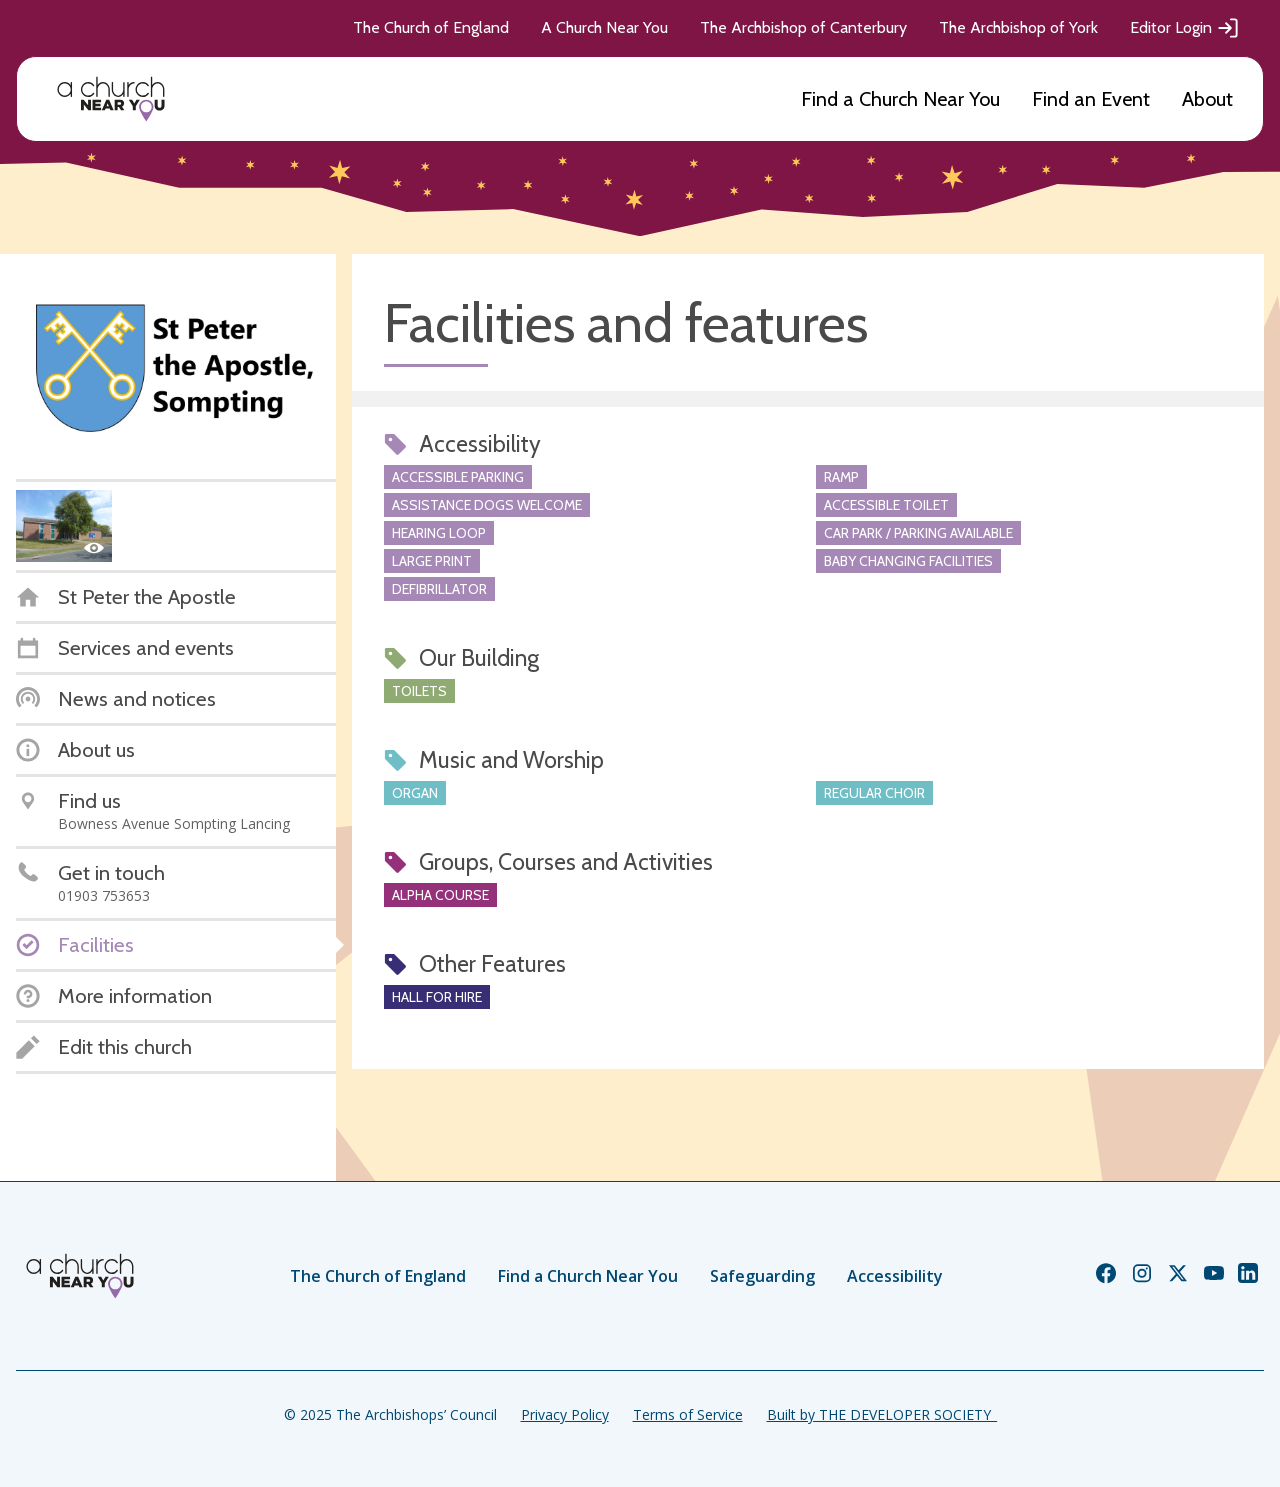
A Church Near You (604, 27)
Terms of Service (688, 1414)
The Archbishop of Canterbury (803, 27)
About (1207, 99)
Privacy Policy (565, 1414)
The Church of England (431, 27)
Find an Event (1091, 99)
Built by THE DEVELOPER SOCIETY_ (882, 1414)
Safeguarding (762, 1276)
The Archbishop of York (1018, 27)
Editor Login (1185, 28)
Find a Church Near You (900, 99)
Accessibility (895, 1276)
